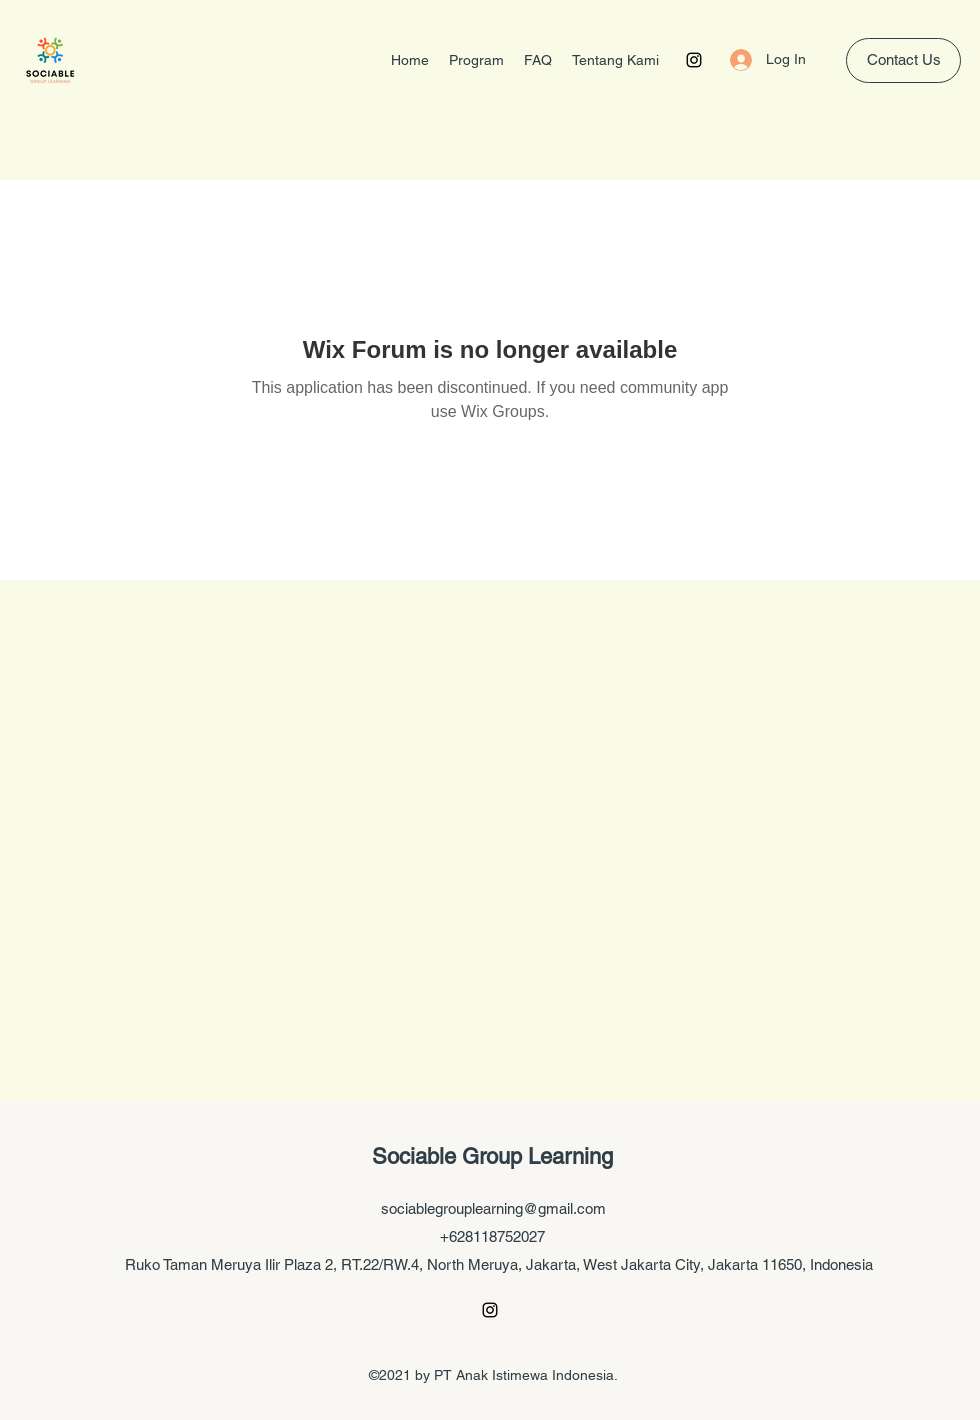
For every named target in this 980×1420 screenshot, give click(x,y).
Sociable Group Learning (492, 1156)
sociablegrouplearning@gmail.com (493, 1208)
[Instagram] (694, 60)
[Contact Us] (903, 60)
